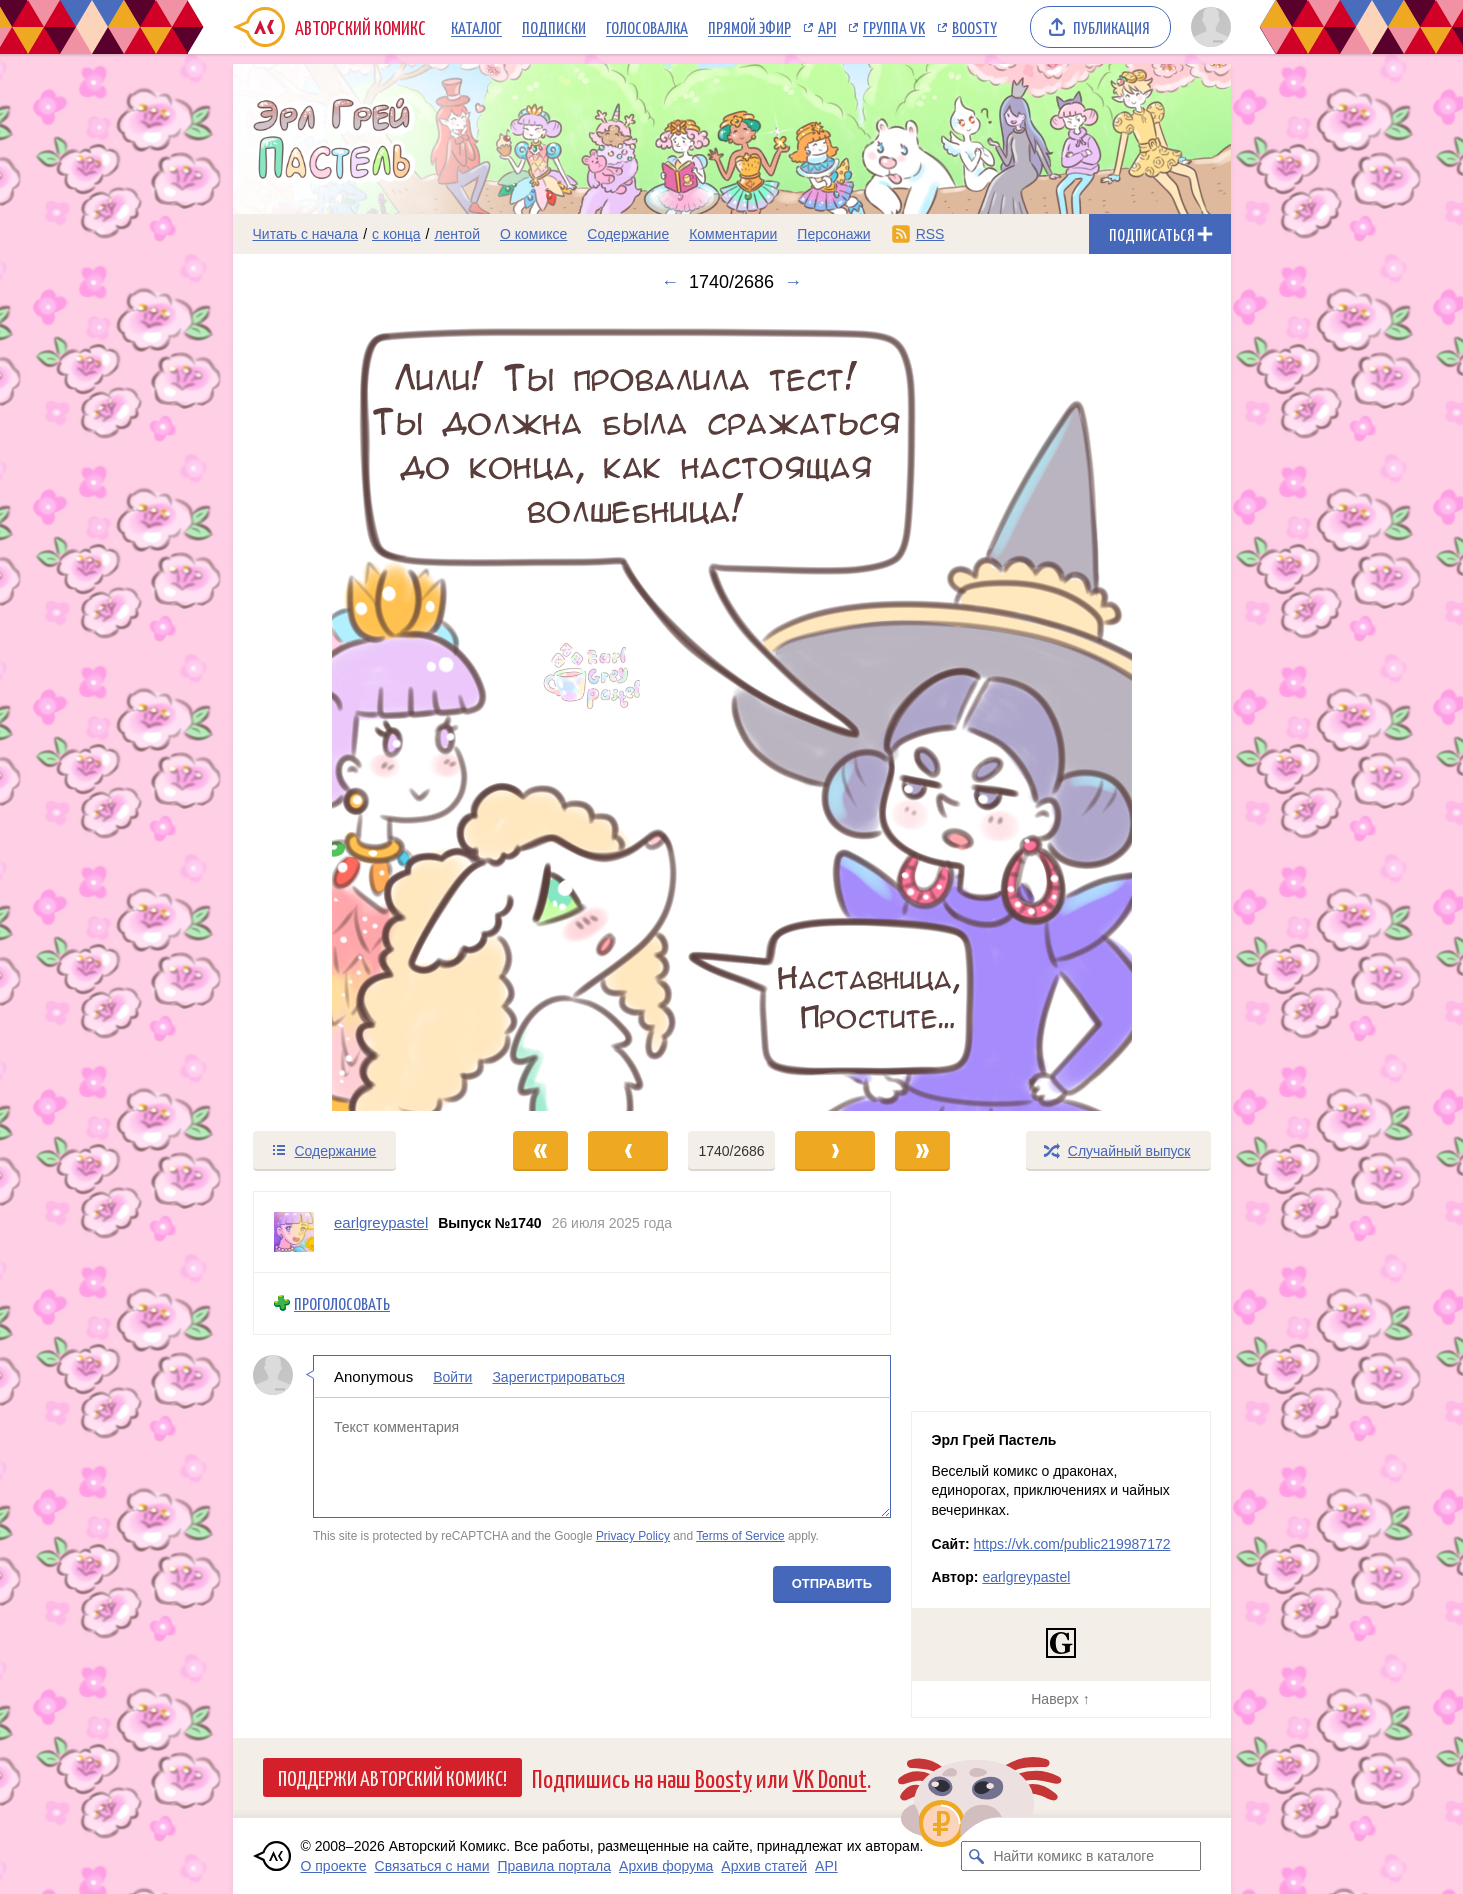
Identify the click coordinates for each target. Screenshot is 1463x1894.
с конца (396, 234)
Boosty (974, 27)
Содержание (628, 234)
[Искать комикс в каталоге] (976, 1856)
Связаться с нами (432, 1866)
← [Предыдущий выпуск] (670, 282)
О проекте (334, 1866)
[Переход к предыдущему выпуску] (358, 711)
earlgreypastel (1026, 1577)
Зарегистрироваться (558, 1376)
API (827, 27)
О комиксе (533, 234)
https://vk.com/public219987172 (1072, 1544)
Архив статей (764, 1866)
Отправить (831, 1582)
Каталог (476, 27)
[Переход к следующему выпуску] (732, 711)
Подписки (554, 27)
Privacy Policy (632, 1536)
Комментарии (733, 234)
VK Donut (830, 1777)
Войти (452, 1376)
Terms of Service (740, 1536)
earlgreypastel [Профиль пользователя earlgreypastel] (381, 1222)
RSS (930, 234)
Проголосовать (342, 1303)
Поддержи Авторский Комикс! (392, 1777)
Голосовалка (647, 27)
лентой (457, 234)
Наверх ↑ (1060, 1699)
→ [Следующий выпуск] (793, 282)
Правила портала (554, 1866)
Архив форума (666, 1866)
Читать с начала (306, 234)
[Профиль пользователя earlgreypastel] (294, 1232)
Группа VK (894, 27)
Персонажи (833, 234)
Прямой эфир (749, 27)
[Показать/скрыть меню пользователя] (1207, 27)
